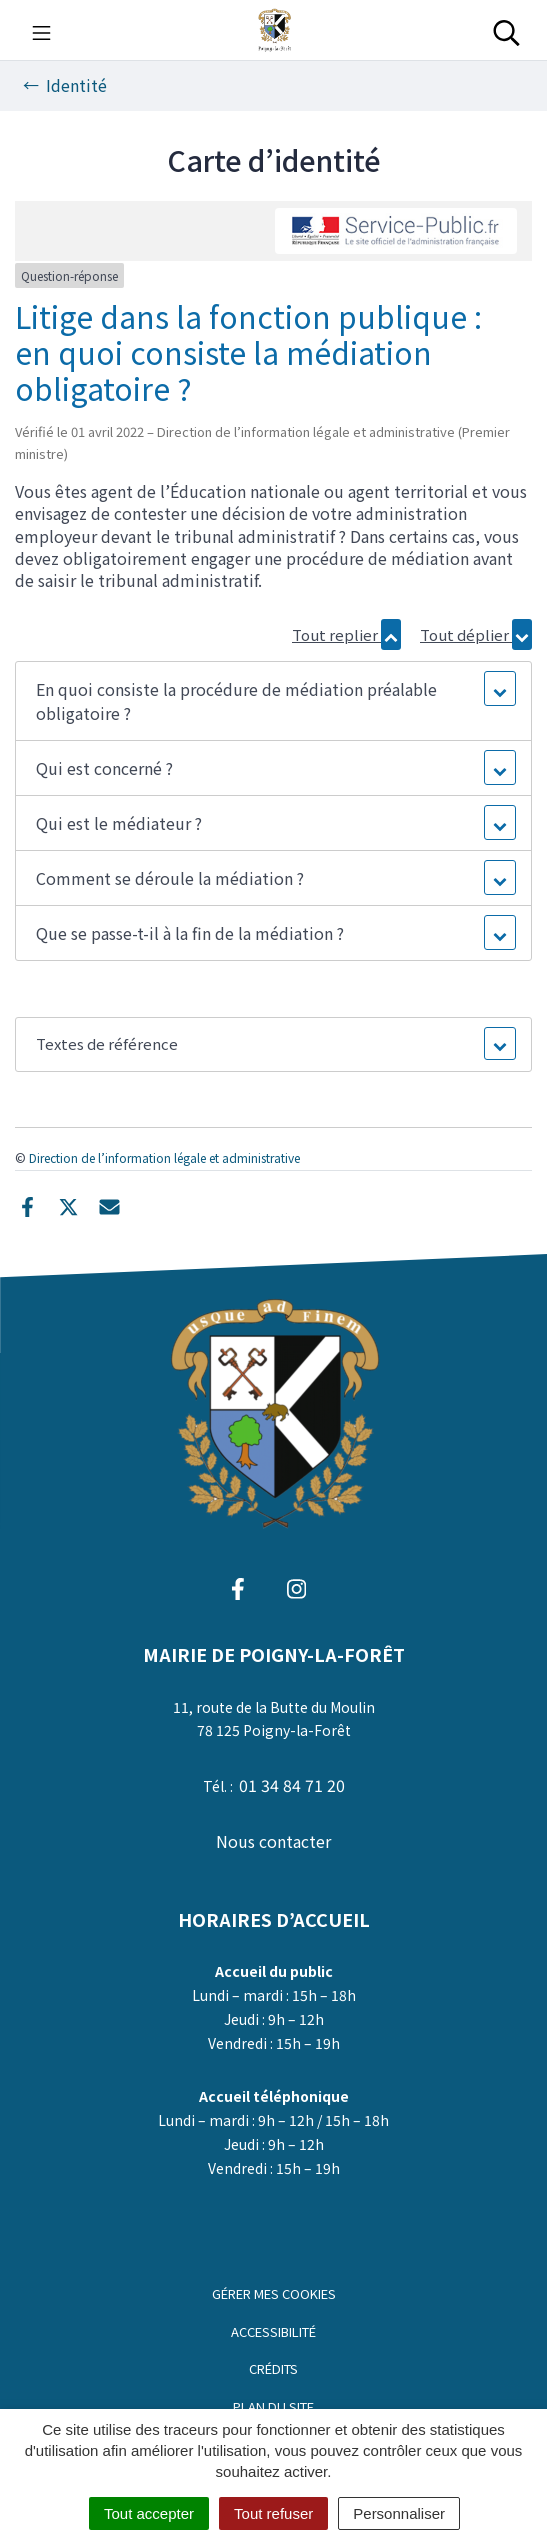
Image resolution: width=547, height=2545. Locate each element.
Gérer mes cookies (274, 2293)
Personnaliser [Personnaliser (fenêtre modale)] (399, 2513)
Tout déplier (476, 634)
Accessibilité (273, 2331)
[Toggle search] (506, 30)
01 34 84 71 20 (292, 1785)
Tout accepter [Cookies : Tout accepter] (149, 2513)
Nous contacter (273, 1841)
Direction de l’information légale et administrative (164, 1157)
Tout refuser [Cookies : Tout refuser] (273, 2513)
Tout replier (346, 634)
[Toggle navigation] (41, 30)
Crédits (273, 2368)
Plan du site (273, 2406)
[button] (273, 701)
